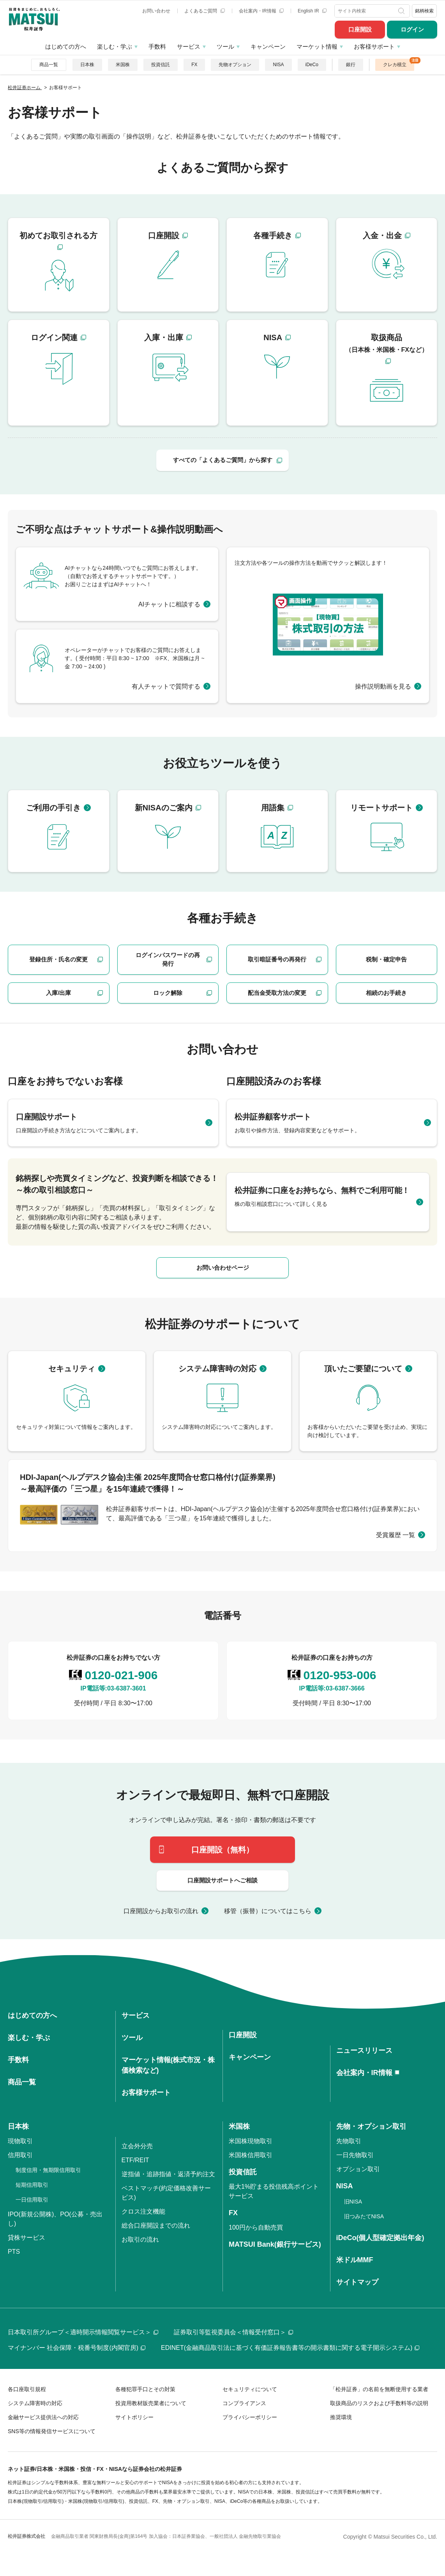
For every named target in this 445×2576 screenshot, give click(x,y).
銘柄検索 (424, 11)
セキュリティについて (249, 2389)
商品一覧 (48, 64)
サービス (188, 46)
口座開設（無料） (222, 1849)
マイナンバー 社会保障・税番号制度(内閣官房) (76, 2347)
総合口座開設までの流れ (156, 2225)
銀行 (350, 64)
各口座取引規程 (27, 2389)
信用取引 (20, 2155)
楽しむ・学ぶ (114, 46)
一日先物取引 (355, 2155)
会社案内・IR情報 (261, 11)
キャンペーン (268, 46)
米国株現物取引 (250, 2141)
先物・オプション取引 (371, 2126)
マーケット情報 (317, 46)
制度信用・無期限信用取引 (48, 2170)
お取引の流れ (140, 2239)
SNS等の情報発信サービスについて (51, 2431)
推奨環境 (341, 2417)
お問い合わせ (156, 11)
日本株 (87, 64)
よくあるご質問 (204, 11)
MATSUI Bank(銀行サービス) (275, 2244)
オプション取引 (358, 2169)
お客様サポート (374, 46)
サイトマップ (357, 2282)
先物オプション (235, 64)
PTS (14, 2251)
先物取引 (348, 2141)
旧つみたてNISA (364, 2216)
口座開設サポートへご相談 (222, 1880)
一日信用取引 (32, 2199)
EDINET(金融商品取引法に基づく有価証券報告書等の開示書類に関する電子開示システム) (290, 2347)
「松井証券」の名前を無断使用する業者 (379, 2389)
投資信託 (160, 64)
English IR (312, 11)
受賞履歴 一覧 (395, 1535)
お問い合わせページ (222, 1267)
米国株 (123, 64)
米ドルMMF (354, 2260)
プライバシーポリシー (249, 2417)
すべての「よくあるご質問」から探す (222, 460)
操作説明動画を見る (383, 686)
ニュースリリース (364, 2050)
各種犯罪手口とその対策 (145, 2389)
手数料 (157, 46)
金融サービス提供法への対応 (43, 2417)
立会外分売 (137, 2146)
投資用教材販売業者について (150, 2403)
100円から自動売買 (256, 2227)
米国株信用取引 (250, 2155)
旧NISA (353, 2201)
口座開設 (360, 29)
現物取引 (20, 2141)
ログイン (412, 29)
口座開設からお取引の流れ (161, 1911)
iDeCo (311, 64)
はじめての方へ (65, 46)
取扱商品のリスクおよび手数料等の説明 (379, 2403)
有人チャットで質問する (166, 686)
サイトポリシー (134, 2417)
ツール (225, 46)
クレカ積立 (394, 64)
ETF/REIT (135, 2160)
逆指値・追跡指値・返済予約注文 (168, 2174)
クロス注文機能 (143, 2211)
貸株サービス (26, 2237)
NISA (278, 64)
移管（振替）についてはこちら (267, 1911)
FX (194, 64)
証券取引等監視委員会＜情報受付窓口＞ (233, 2332)
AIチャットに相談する (169, 604)
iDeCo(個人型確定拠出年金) (380, 2238)
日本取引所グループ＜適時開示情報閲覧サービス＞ (83, 2332)
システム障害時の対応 (35, 2403)
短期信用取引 (32, 2185)
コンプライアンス (244, 2403)
